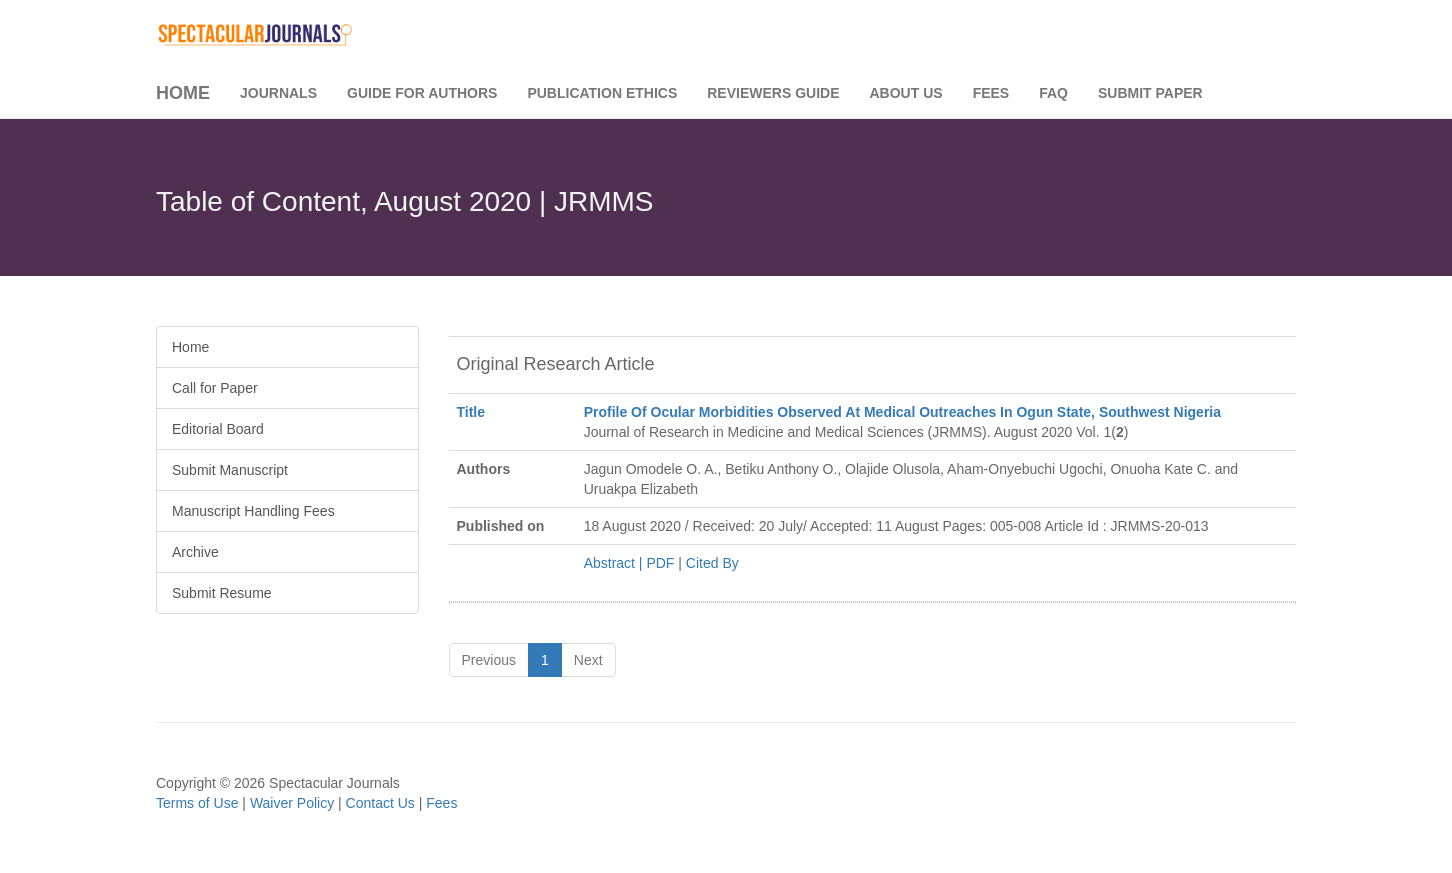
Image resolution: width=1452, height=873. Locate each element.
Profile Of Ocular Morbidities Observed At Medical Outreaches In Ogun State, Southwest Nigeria (902, 412)
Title (471, 412)
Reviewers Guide (773, 93)
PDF (660, 563)
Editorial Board (218, 429)
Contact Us (380, 803)
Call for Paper (215, 388)
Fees (991, 93)
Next (588, 660)
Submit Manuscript (230, 470)
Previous (489, 660)
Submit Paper (1150, 93)
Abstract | (615, 563)
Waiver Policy (292, 803)
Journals (278, 93)
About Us (906, 93)
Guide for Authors (422, 93)
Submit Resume (222, 593)
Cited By (712, 563)
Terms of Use (197, 803)
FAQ (1053, 93)
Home (183, 93)
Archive (195, 552)
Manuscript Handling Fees (253, 511)
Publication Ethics (602, 93)
